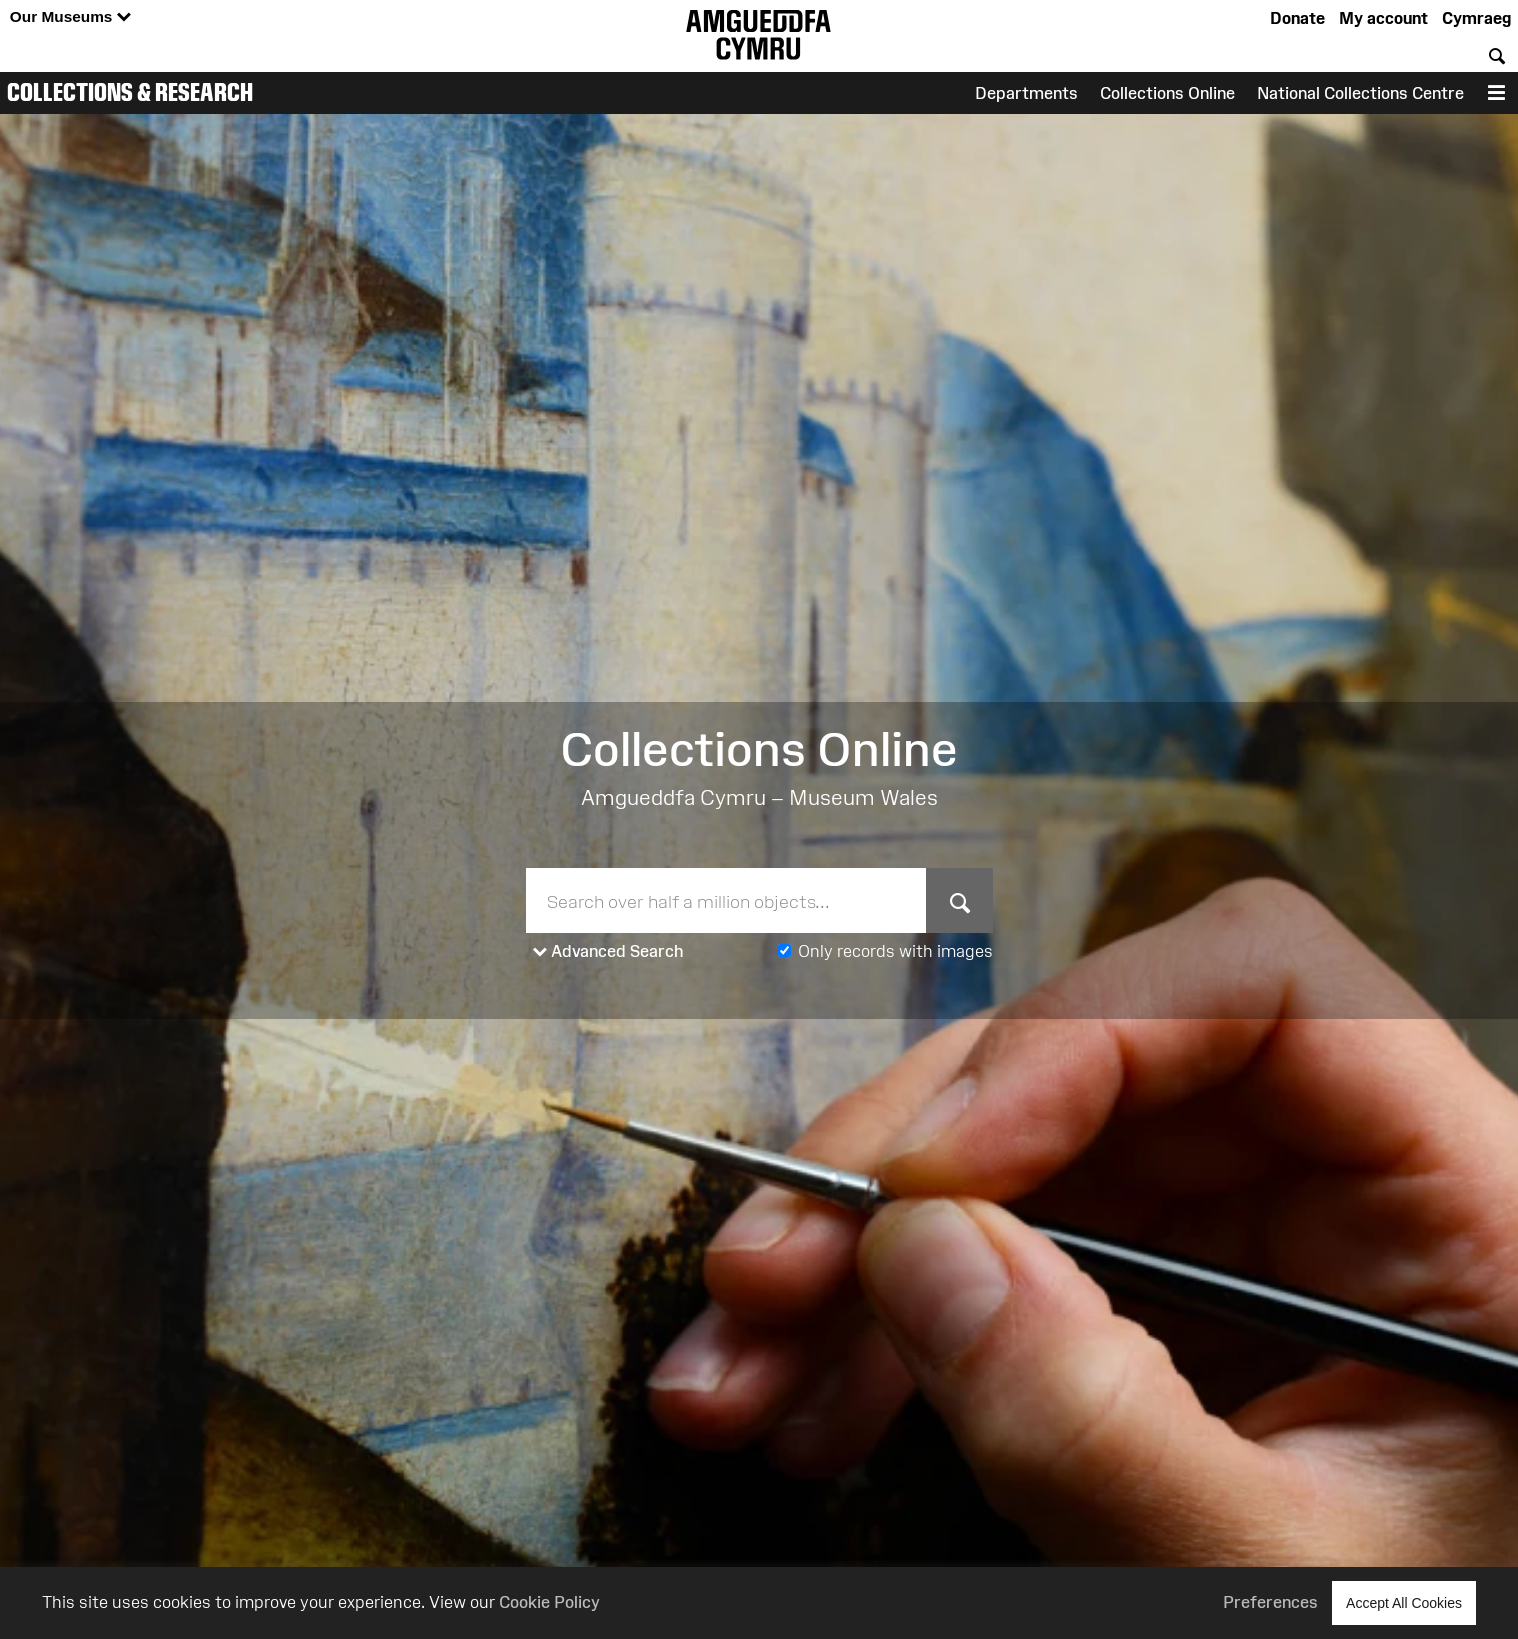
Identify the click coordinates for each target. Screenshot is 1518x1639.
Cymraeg (1476, 18)
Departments (1026, 93)
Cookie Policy (549, 1602)
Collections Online (1167, 93)
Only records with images (895, 951)
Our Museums (70, 17)
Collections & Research (130, 92)
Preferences (1270, 1602)
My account (1383, 18)
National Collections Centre (1360, 93)
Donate (1297, 18)
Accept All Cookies (1404, 1602)
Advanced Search (608, 952)
